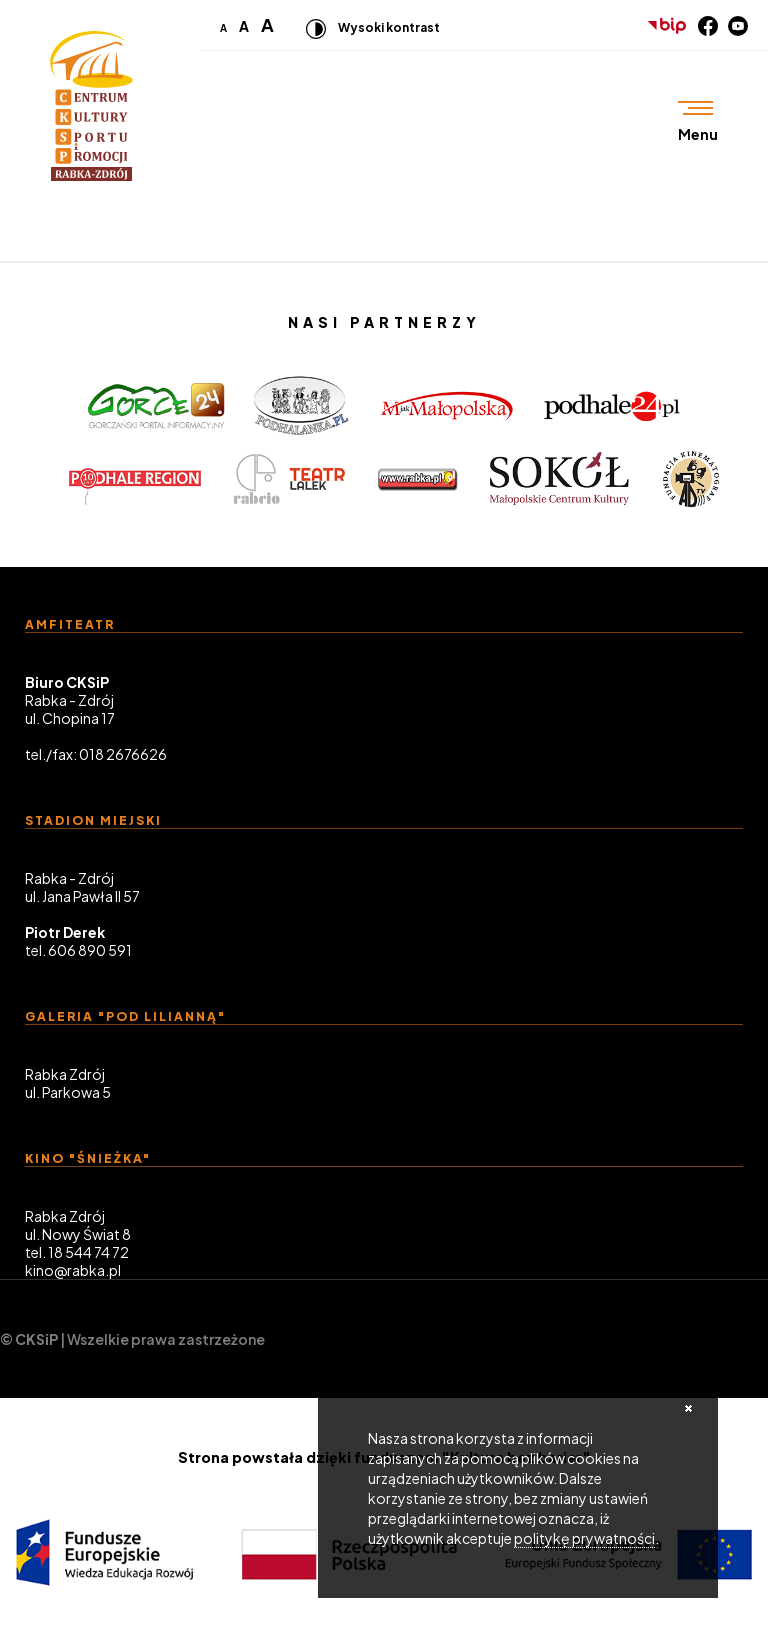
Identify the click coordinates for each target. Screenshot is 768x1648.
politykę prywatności (584, 1538)
